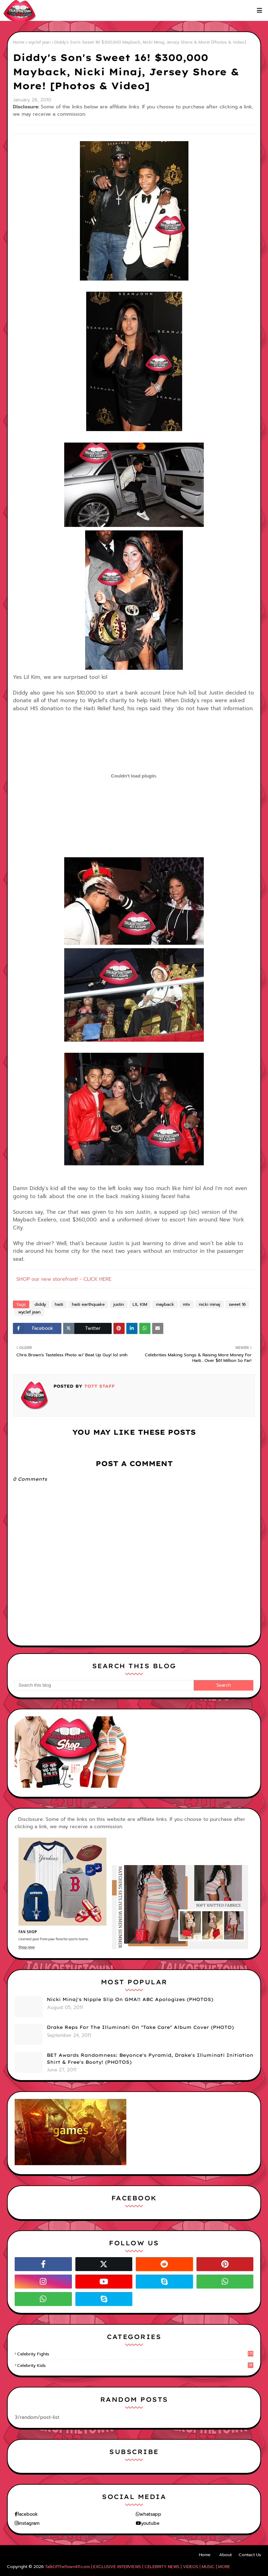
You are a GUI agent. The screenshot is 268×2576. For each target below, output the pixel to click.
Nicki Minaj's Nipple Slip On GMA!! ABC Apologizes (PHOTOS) (130, 1999)
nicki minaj (209, 1304)
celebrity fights (135, 2354)
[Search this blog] (104, 1685)
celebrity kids (135, 2365)
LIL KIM (140, 1304)
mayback (165, 1304)
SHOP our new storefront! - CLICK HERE (63, 1279)
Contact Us (250, 2555)
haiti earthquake (88, 1304)
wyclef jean (39, 42)
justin (118, 1304)
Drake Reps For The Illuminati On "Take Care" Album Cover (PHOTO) (140, 2027)
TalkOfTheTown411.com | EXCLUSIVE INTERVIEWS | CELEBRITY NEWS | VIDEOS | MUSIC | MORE (137, 2566)
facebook (27, 2514)
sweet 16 (237, 1304)
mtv (186, 1304)
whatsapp (150, 2514)
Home (18, 42)
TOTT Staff (98, 1386)
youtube (150, 2523)
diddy (40, 1304)
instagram (28, 2523)
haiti (59, 1304)
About (225, 2555)
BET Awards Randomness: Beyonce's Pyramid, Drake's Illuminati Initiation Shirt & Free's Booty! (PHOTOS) (150, 2058)
